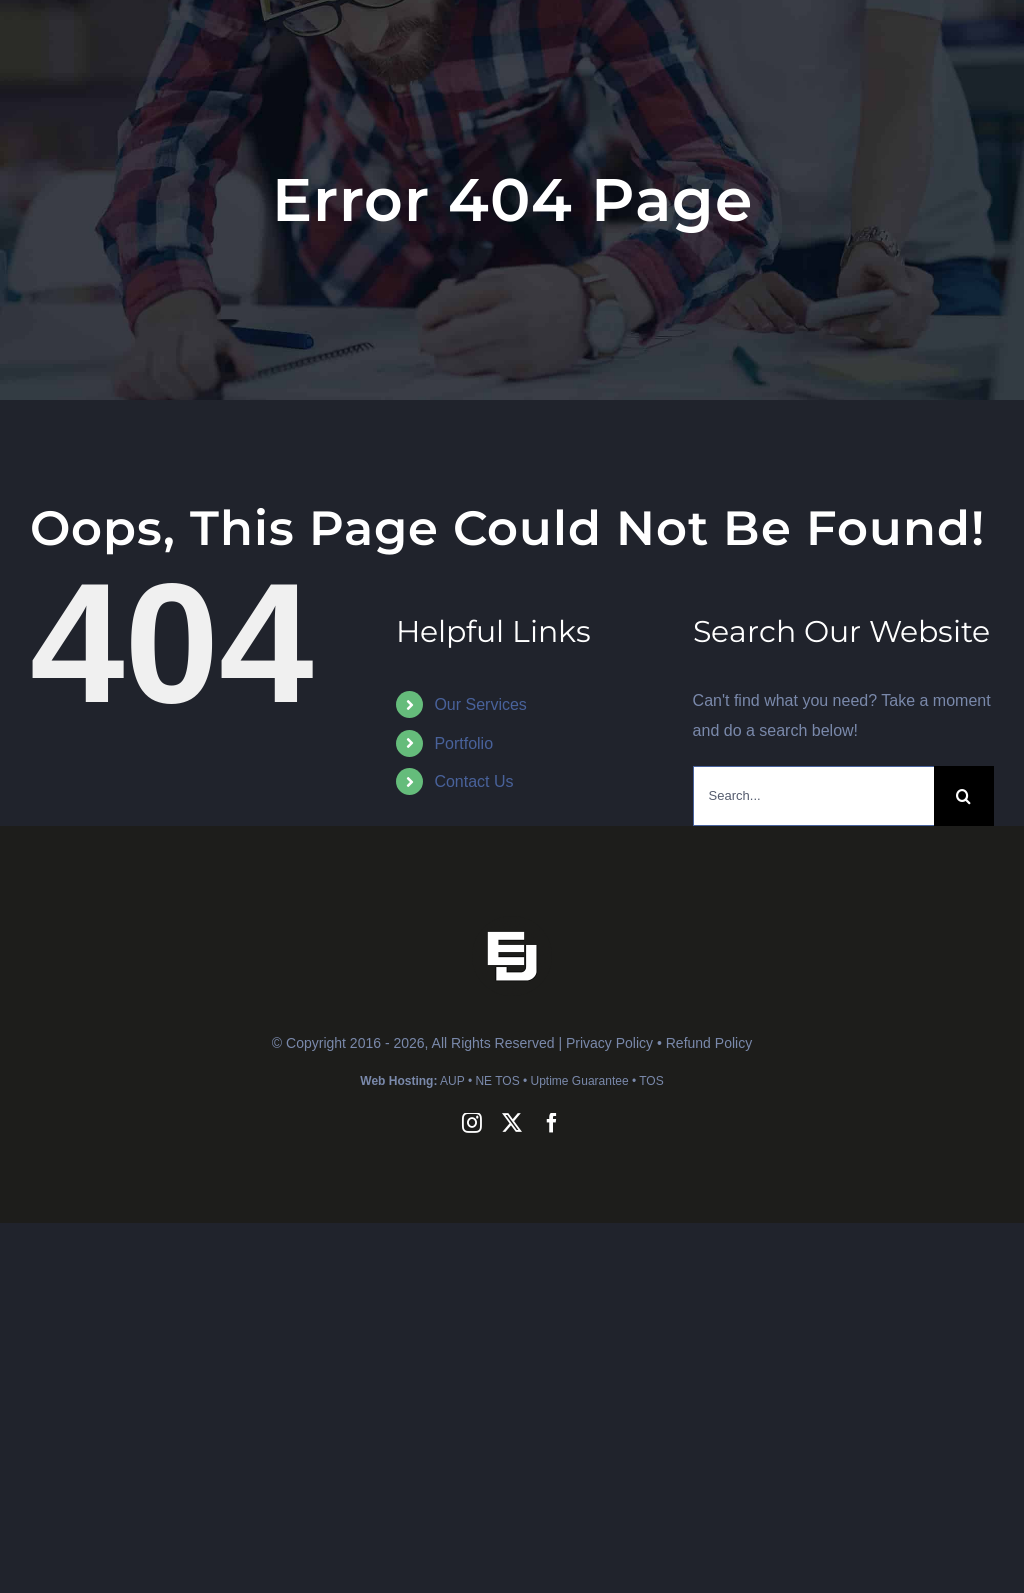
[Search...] (813, 796)
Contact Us (473, 781)
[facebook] (552, 1123)
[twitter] (512, 1123)
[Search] (964, 796)
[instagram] (472, 1123)
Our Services (480, 704)
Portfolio (463, 743)
